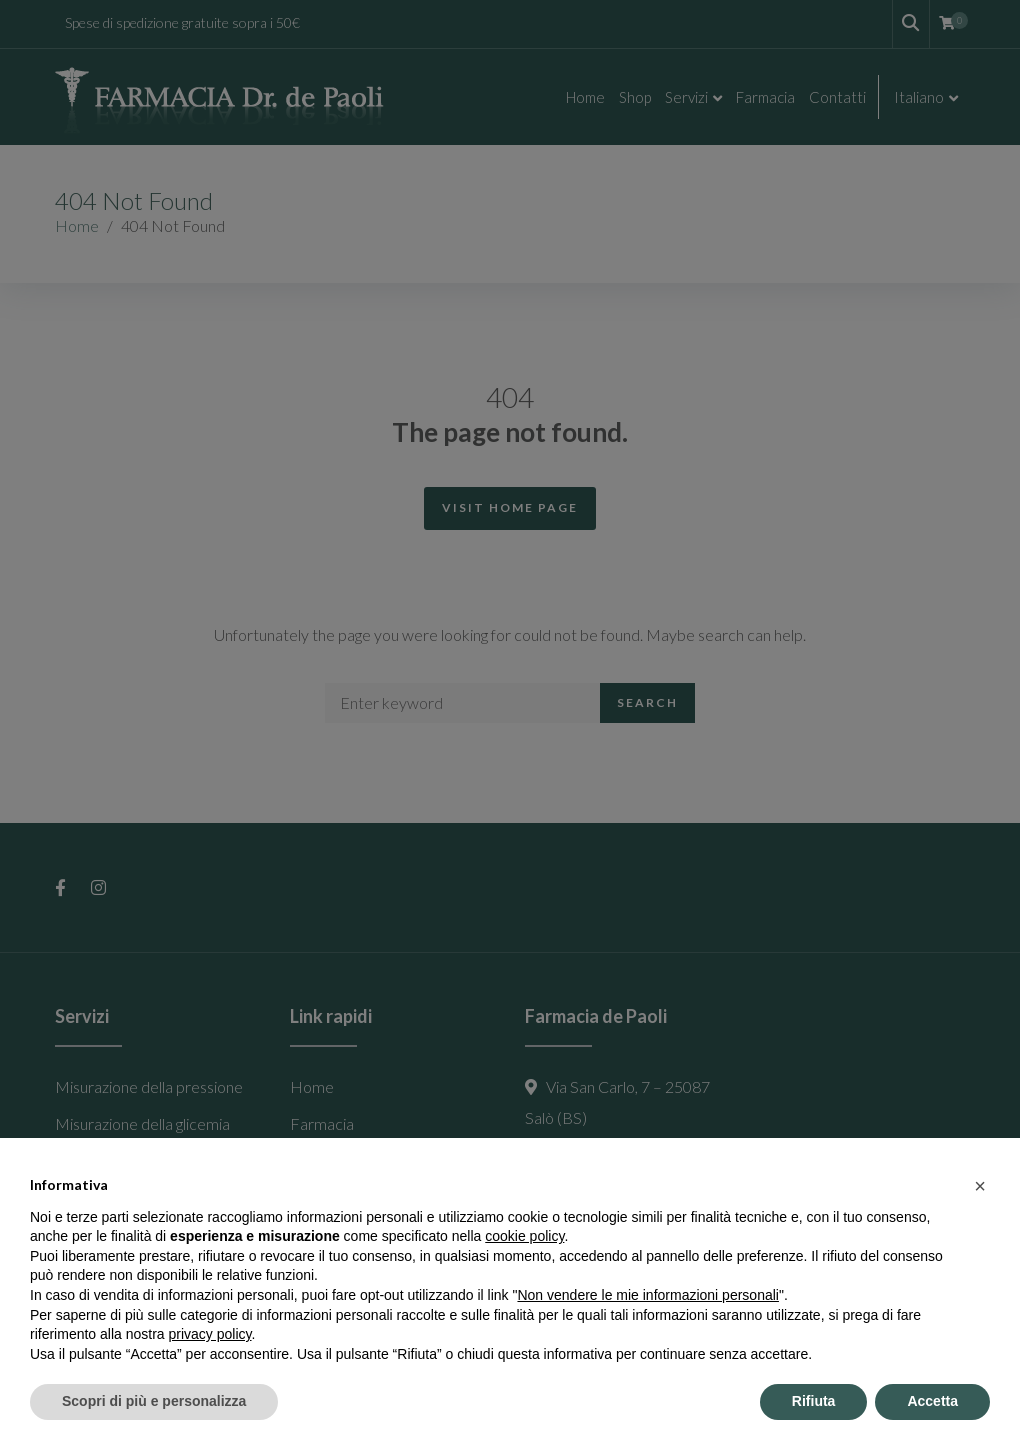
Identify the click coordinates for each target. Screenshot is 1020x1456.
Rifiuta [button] (814, 1401)
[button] (980, 1186)
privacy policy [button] (210, 1334)
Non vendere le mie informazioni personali (647, 1295)
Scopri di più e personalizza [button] (154, 1401)
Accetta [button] (932, 1401)
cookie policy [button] (524, 1236)
